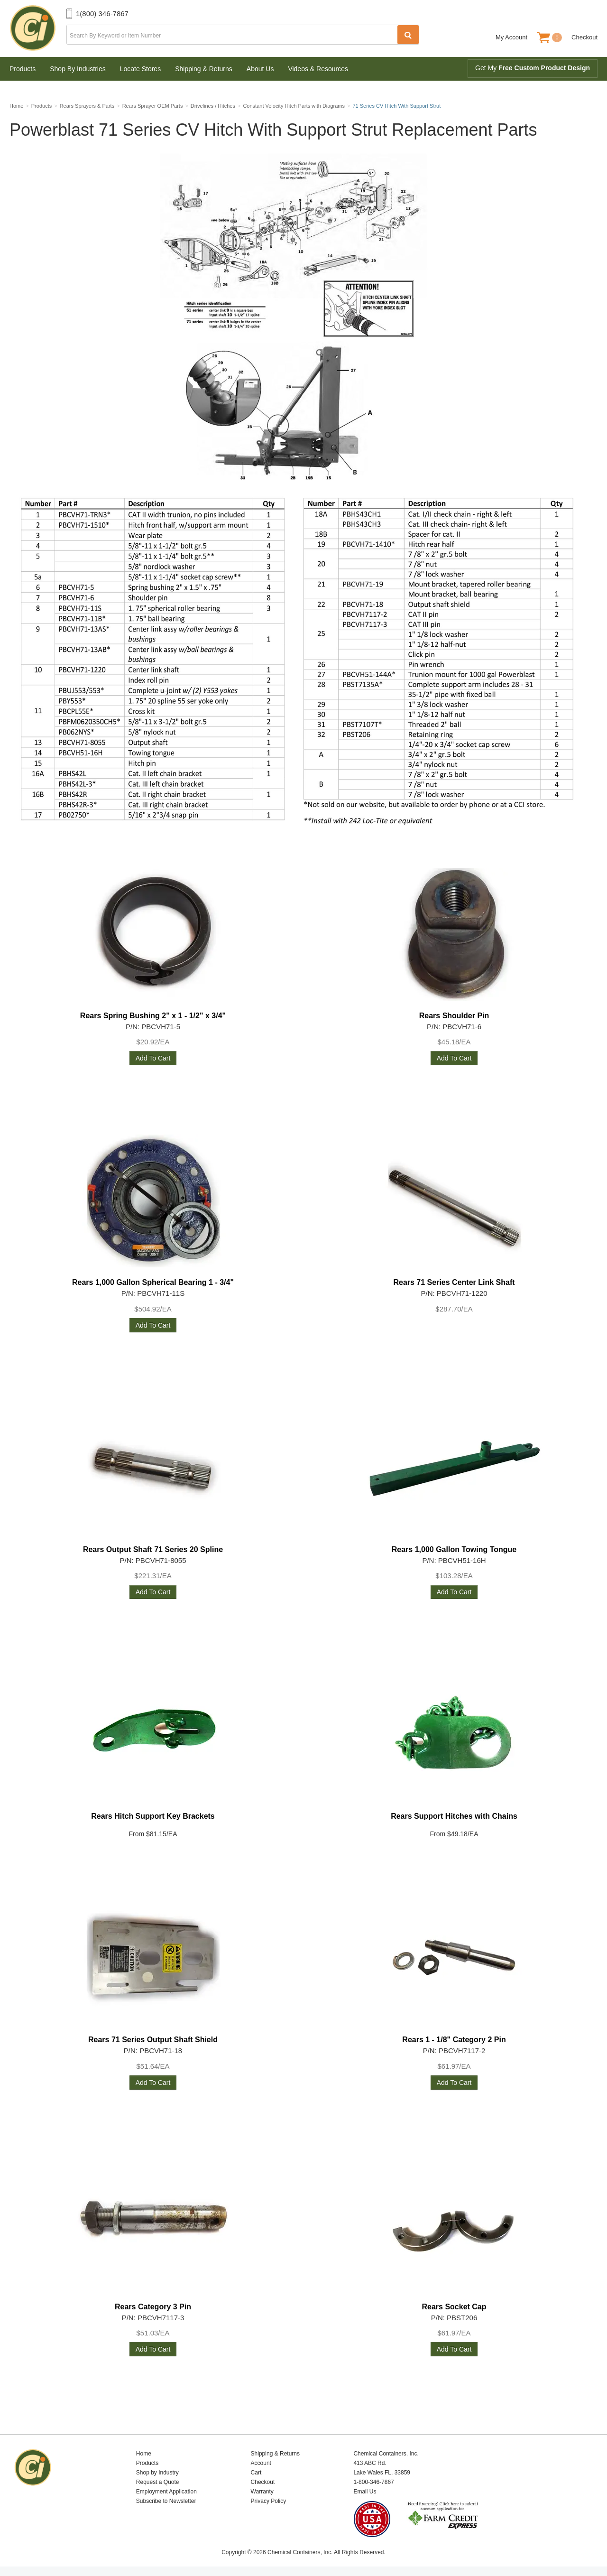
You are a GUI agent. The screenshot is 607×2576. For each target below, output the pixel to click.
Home (143, 2453)
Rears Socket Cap (454, 2307)
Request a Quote (157, 2482)
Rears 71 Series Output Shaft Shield (153, 2040)
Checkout (584, 37)
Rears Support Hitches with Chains (454, 1816)
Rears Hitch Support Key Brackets (153, 1816)
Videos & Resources (318, 69)
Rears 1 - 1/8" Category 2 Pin (454, 2040)
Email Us (364, 2491)
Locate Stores (140, 69)
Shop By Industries (78, 69)
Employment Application (166, 2491)
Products (22, 69)
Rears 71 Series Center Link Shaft (454, 1282)
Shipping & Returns (203, 69)
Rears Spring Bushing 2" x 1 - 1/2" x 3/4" (153, 1016)
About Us (260, 69)
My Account (511, 37)
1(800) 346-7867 (102, 13)
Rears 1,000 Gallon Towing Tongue (454, 1549)
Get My (532, 68)
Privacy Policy (268, 2501)
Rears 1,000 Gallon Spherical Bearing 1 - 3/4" (153, 1282)
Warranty (262, 2491)
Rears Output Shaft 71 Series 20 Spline (153, 1549)
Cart (256, 2472)
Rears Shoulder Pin (454, 1016)
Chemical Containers (37, 28)
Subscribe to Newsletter (166, 2501)
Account (261, 2463)
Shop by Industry (157, 2472)
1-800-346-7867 (373, 2482)
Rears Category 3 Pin (153, 2307)
